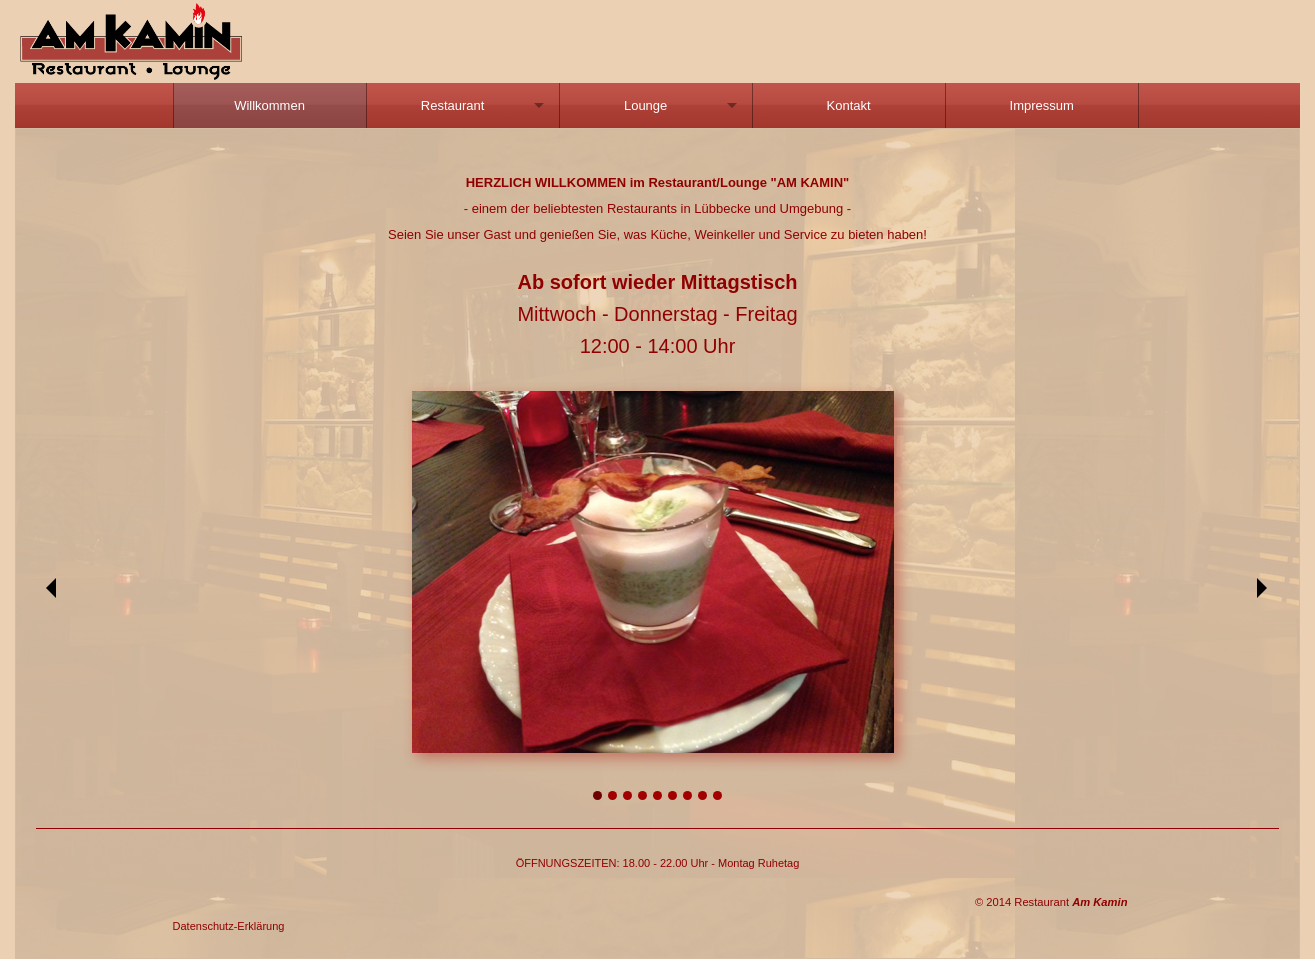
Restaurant (453, 105)
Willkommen (269, 105)
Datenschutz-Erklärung (229, 926)
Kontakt (849, 105)
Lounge (645, 105)
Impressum (1042, 105)
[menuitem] (270, 105)
